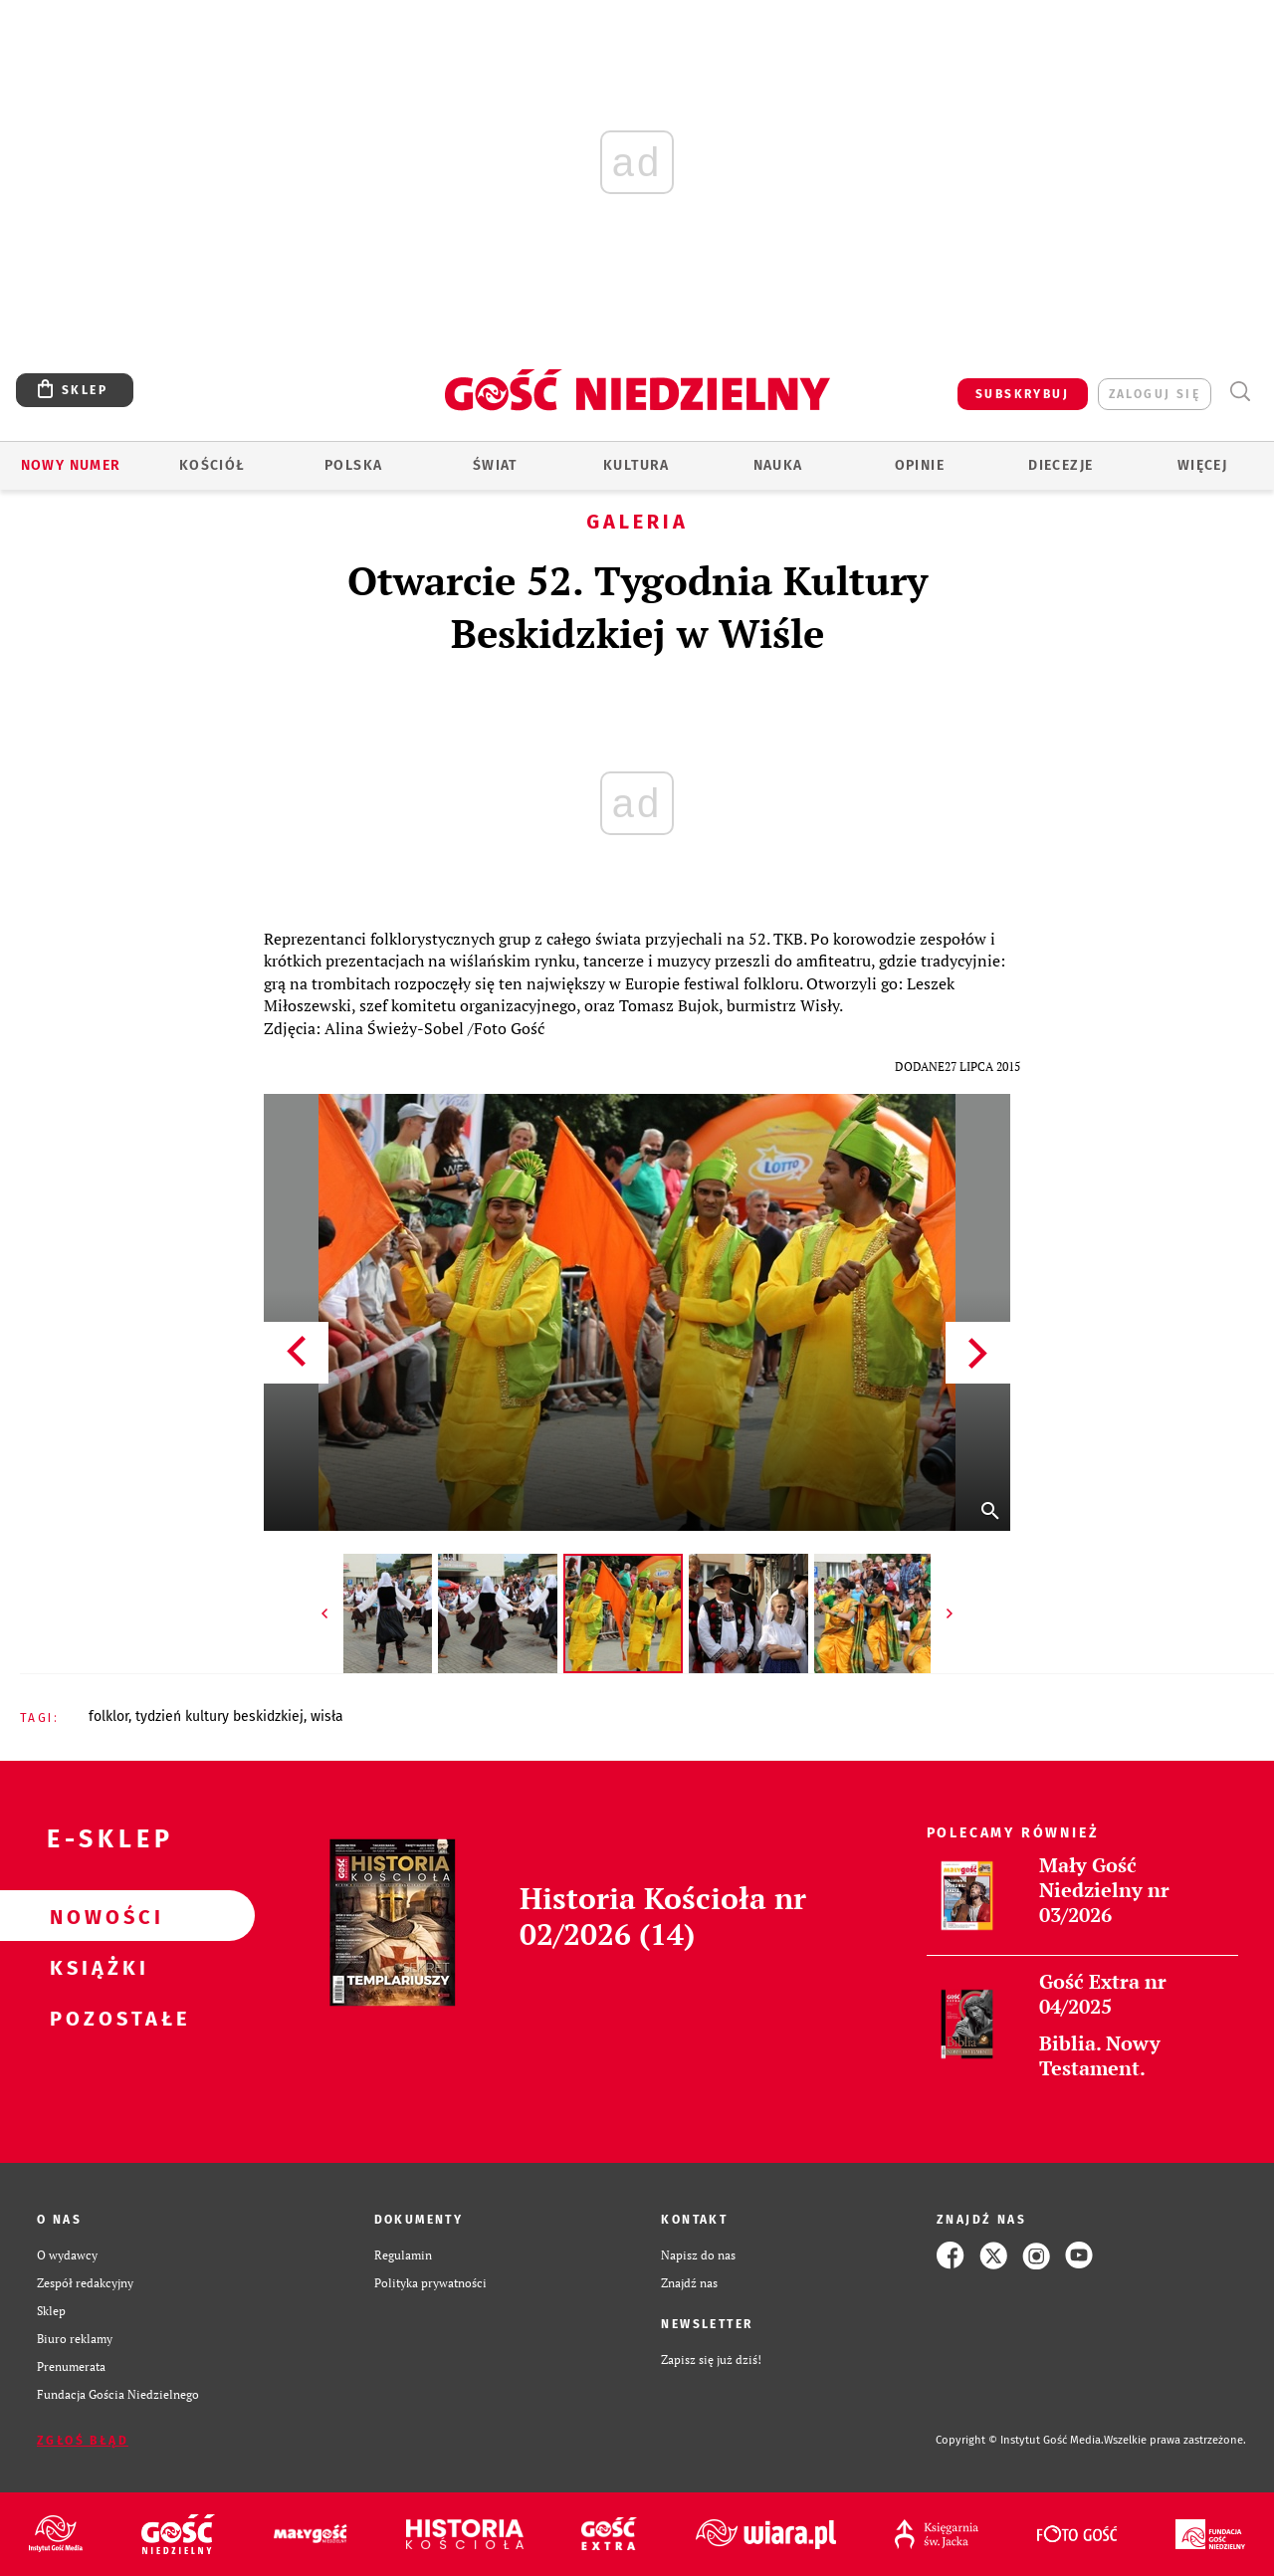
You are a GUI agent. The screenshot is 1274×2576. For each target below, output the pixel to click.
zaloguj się (1154, 394)
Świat (495, 465)
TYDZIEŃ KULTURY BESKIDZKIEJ (219, 1716)
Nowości (95, 1916)
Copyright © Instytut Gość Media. (1020, 2440)
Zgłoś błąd (82, 2441)
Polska (353, 465)
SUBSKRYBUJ (1022, 394)
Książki (95, 1967)
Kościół (212, 465)
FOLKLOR (108, 1716)
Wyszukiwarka (1239, 391)
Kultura (636, 465)
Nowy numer (71, 465)
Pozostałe (95, 2018)
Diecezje (1060, 465)
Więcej (1202, 465)
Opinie (920, 465)
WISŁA (327, 1716)
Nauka (778, 465)
